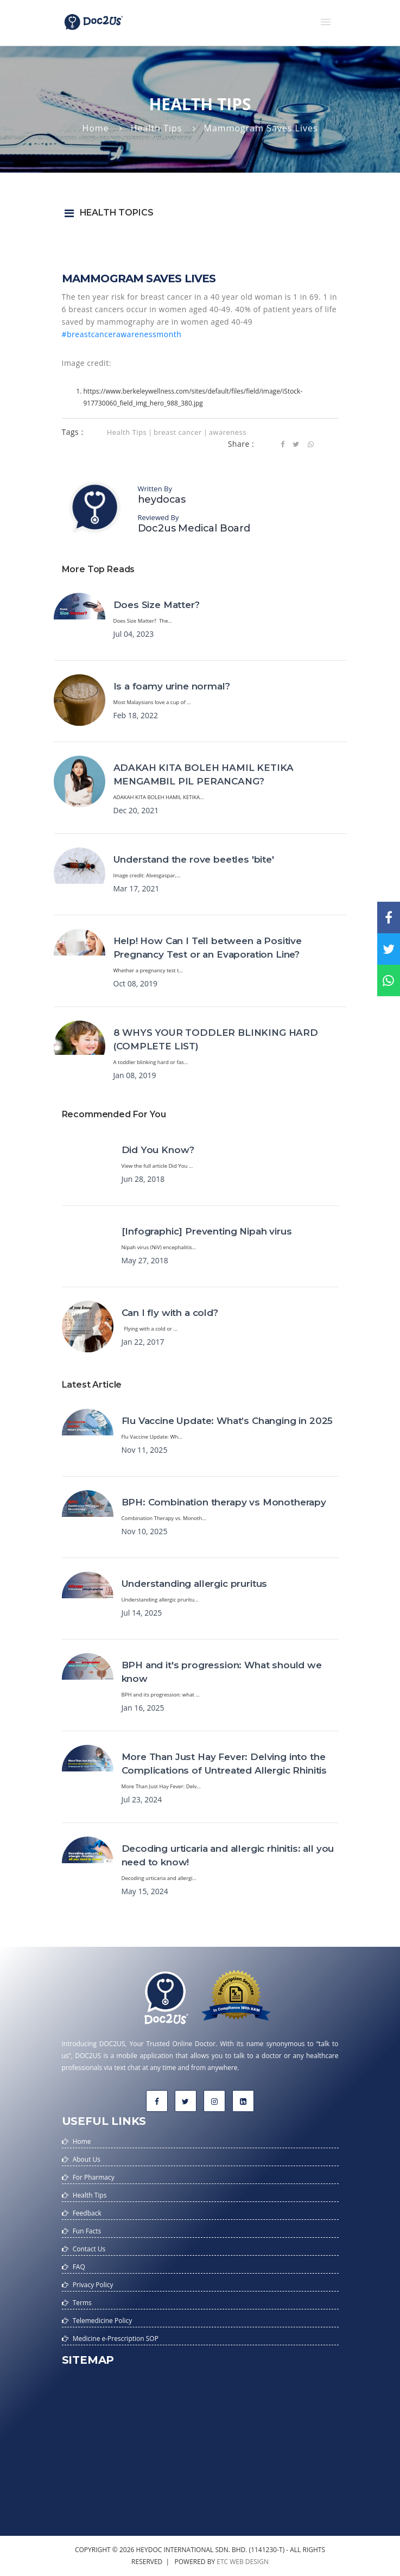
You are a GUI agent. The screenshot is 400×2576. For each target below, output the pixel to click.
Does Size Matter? (156, 604)
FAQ (79, 2266)
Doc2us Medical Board (194, 528)
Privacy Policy (93, 2284)
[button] (325, 21)
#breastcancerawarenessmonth (122, 334)
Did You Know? (158, 1149)
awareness (227, 432)
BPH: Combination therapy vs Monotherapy (224, 1502)
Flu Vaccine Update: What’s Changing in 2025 (227, 1420)
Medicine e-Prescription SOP (115, 2338)
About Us (86, 2159)
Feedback (87, 2213)
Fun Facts (87, 2231)
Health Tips (156, 128)
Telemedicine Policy (102, 2320)
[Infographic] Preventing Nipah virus (207, 1231)
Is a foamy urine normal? (171, 686)
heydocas (162, 499)
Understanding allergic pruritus (195, 1583)
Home (95, 128)
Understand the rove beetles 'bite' (193, 859)
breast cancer (178, 432)
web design (249, 2561)
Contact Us (89, 2249)
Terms (82, 2302)
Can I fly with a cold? (170, 1312)
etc (222, 2561)
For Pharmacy (94, 2177)
